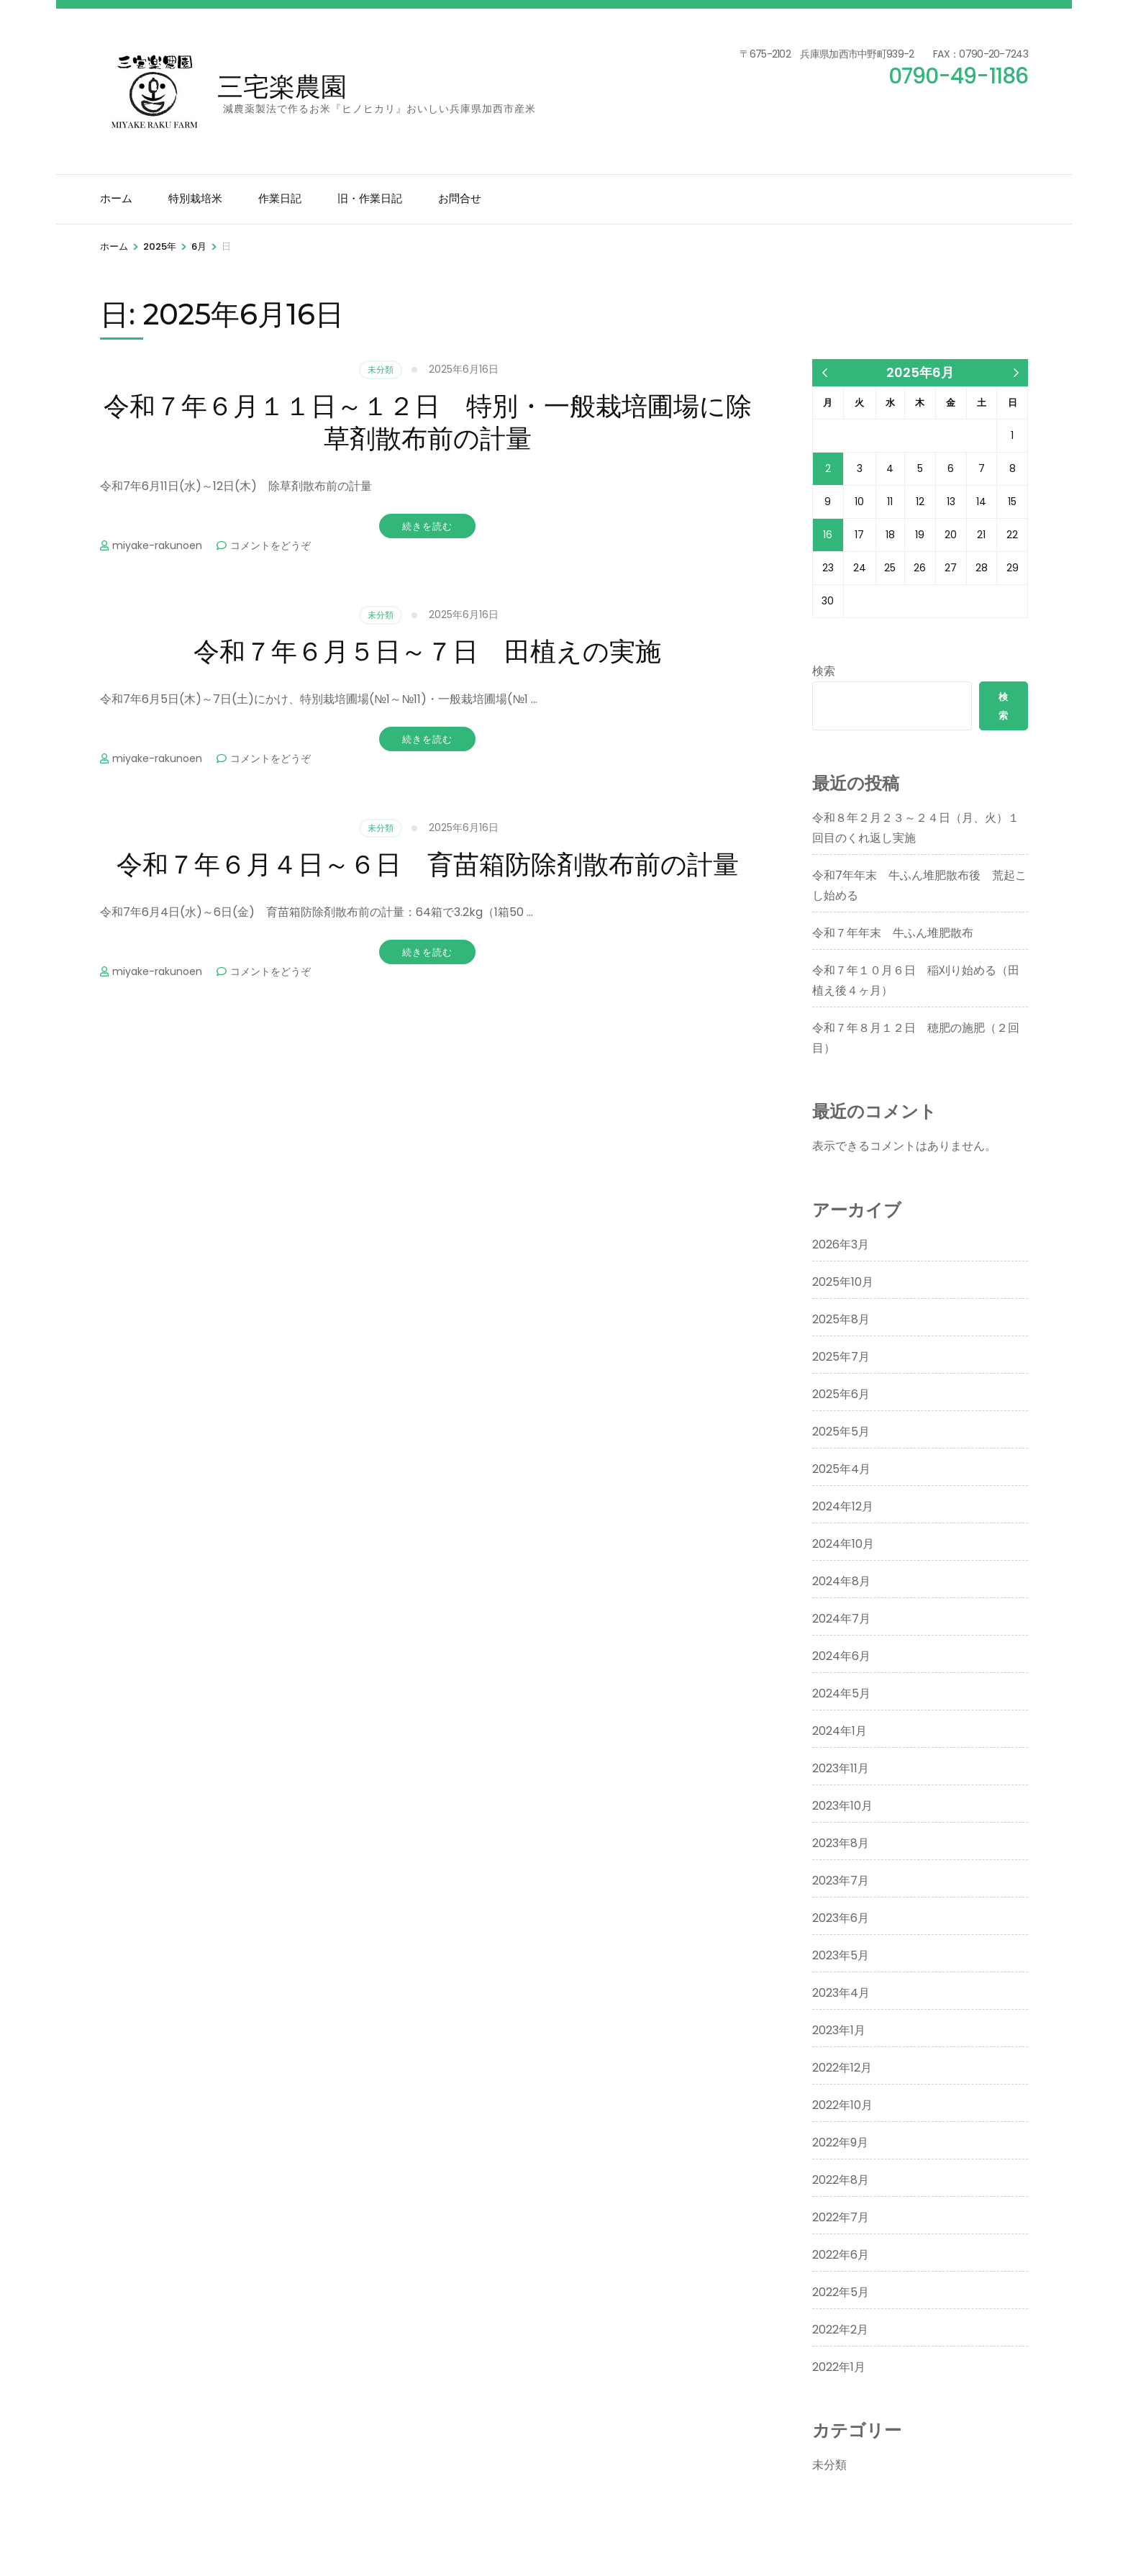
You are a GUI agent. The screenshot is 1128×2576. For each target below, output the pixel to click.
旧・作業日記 (369, 198)
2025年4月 (841, 1469)
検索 (823, 671)
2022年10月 (842, 2105)
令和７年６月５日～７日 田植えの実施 (427, 651)
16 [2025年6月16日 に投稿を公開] (827, 534)
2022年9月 (840, 2142)
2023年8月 (840, 1843)
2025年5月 (841, 1431)
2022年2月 (840, 2329)
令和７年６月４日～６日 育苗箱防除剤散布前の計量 (428, 864)
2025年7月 (841, 1356)
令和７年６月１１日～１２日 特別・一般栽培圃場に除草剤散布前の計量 (428, 422)
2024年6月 (841, 1656)
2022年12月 (842, 2067)
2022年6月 (840, 2254)
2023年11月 (840, 1768)
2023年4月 (841, 1993)
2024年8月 (841, 1581)
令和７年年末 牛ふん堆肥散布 (892, 933)
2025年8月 (841, 1319)
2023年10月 (842, 1805)
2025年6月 (841, 1394)
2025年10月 (842, 1282)
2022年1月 (838, 2367)
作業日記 (279, 198)
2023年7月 (840, 1880)
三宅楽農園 (282, 86)
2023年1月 (838, 2030)
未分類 (381, 369)
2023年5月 (840, 1955)
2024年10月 (843, 1544)
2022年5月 (840, 2292)
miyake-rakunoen (157, 545)
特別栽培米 (195, 198)
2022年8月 (840, 2180)
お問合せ (459, 198)
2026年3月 (840, 1244)
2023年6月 (840, 1918)
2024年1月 (839, 1731)
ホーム (116, 198)
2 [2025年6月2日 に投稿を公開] (828, 468)
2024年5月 (841, 1693)
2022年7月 (840, 2217)
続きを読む (427, 526)
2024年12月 (842, 1506)
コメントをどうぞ (270, 545)
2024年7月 (841, 1618)
